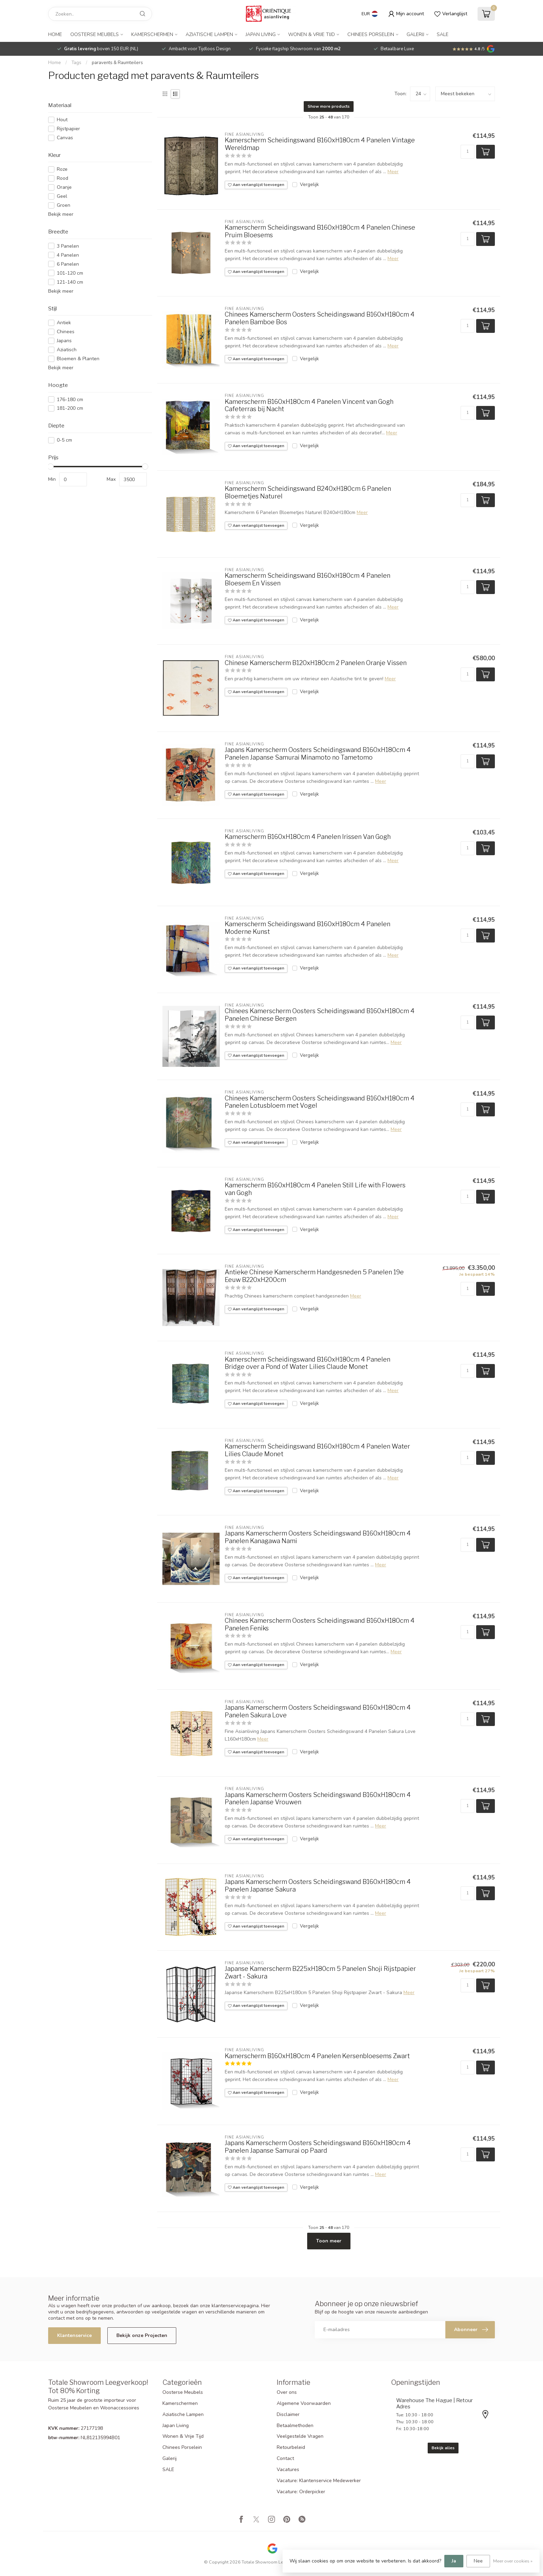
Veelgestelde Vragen (300, 2436)
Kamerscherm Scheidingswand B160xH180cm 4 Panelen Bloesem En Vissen (307, 579)
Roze (62, 169)
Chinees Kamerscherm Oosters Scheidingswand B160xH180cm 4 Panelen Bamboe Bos (320, 318)
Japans (64, 340)
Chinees (65, 331)
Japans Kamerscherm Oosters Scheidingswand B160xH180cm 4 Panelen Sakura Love (318, 1711)
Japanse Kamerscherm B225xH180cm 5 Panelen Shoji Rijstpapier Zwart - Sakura (320, 1972)
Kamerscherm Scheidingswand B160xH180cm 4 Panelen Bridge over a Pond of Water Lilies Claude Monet (307, 1363)
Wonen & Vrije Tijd (311, 34)
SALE (442, 34)
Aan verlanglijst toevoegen (256, 184)
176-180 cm (70, 399)
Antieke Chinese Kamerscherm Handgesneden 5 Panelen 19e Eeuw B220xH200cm (314, 1275)
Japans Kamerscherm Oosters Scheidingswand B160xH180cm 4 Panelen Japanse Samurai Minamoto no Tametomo (318, 753)
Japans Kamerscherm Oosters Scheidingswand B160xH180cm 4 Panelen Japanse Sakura (318, 1885)
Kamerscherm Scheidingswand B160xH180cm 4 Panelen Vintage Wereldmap (320, 143)
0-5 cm (64, 440)
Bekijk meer (60, 214)
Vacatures (288, 2469)
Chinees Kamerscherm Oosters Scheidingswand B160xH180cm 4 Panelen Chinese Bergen (320, 1014)
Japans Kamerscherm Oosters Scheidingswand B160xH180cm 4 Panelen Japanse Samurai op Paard (318, 2146)
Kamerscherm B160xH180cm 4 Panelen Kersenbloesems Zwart (317, 2056)
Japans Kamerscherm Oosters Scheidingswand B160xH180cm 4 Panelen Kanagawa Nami (318, 1537)
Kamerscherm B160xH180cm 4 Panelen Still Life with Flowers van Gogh (315, 1188)
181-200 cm (70, 408)
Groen (63, 205)
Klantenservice (74, 2335)
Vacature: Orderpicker (301, 2491)
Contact (285, 2458)
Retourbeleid (291, 2447)
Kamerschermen (152, 34)
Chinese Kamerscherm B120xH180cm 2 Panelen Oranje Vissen (316, 662)
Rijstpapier (68, 128)
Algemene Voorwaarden (304, 2403)
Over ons (287, 2392)
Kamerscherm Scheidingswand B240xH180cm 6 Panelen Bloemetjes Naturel (308, 492)
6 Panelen (68, 264)
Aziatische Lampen (209, 34)
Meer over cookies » (513, 2561)
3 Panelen (68, 246)
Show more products (329, 106)
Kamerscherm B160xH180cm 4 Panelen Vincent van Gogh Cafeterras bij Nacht (309, 405)
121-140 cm (70, 282)
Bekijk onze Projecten (141, 2335)
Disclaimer (288, 2414)
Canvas (65, 137)
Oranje (64, 187)
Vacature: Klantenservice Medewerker (319, 2480)
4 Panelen (68, 255)
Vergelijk (309, 184)
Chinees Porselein (370, 34)
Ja (454, 2561)
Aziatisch (67, 349)
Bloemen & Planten (78, 358)
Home (55, 34)
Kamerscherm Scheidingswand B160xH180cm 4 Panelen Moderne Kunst (307, 927)
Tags (76, 63)
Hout (62, 119)
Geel (62, 196)
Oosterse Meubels (94, 34)
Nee (478, 2561)
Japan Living (261, 34)
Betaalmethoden (295, 2425)
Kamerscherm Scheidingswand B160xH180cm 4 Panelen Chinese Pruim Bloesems (320, 231)
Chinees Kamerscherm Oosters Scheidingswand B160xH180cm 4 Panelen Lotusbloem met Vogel (320, 1102)
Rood (62, 178)
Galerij (415, 34)
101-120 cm (70, 273)
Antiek (64, 322)
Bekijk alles (443, 2448)
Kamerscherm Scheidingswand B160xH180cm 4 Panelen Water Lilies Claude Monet (317, 1450)
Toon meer (328, 2241)
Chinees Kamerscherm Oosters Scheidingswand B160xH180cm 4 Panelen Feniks (320, 1624)
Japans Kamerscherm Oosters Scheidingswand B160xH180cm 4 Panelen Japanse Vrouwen (318, 1798)
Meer (393, 171)
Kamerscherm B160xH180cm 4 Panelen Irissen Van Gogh (308, 836)
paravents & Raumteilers (117, 63)
